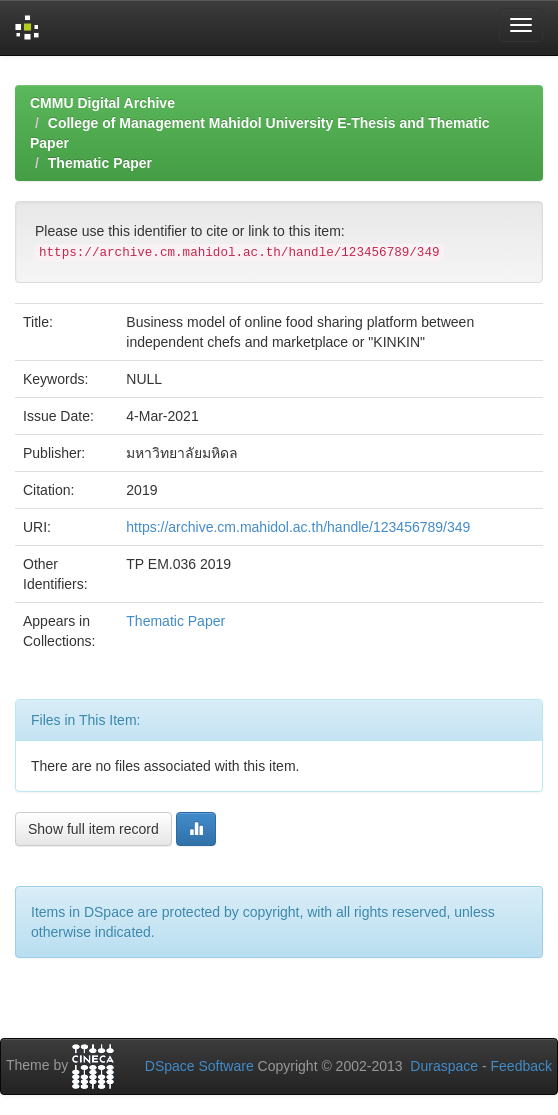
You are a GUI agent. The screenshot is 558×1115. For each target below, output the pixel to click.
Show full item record (93, 829)
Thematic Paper (100, 163)
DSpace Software (199, 1066)
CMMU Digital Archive (102, 103)
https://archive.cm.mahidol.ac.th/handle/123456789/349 (298, 527)
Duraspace (444, 1066)
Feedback (521, 1066)
